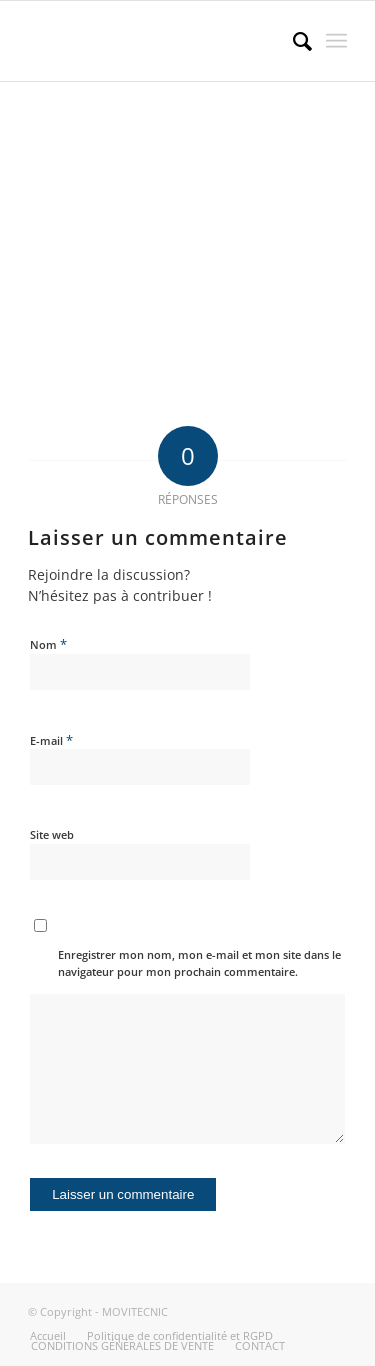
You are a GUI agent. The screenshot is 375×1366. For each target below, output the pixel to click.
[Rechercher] (292, 41)
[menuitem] (292, 41)
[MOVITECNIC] (155, 41)
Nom (48, 644)
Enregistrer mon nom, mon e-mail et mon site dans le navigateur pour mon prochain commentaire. (199, 963)
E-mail (51, 740)
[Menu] (336, 41)
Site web (52, 834)
